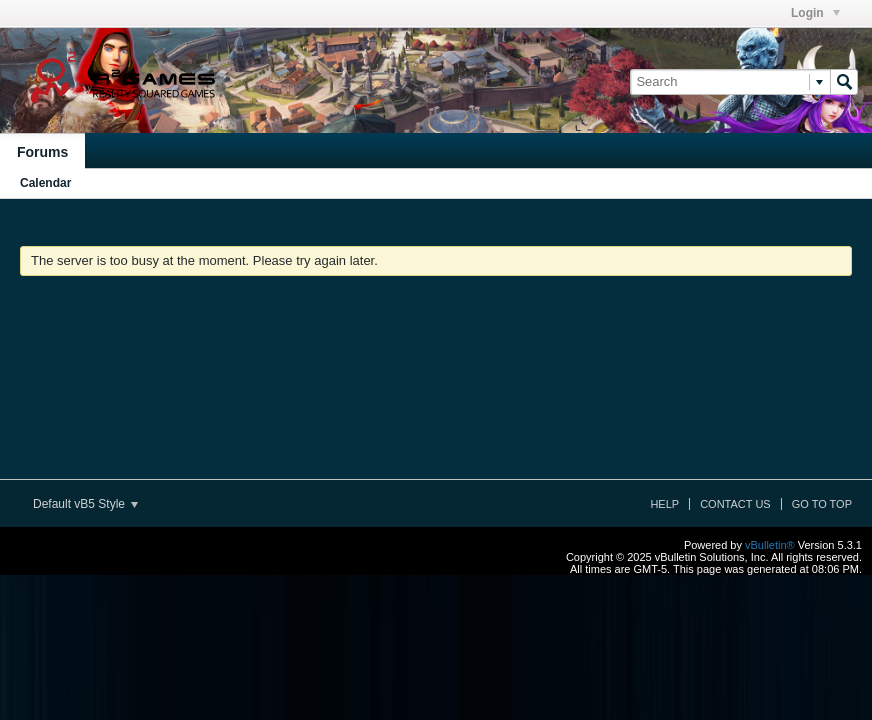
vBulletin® (770, 545)
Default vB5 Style (85, 504)
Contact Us (735, 504)
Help (664, 504)
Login (815, 13)
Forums (42, 152)
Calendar (45, 183)
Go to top (822, 504)
